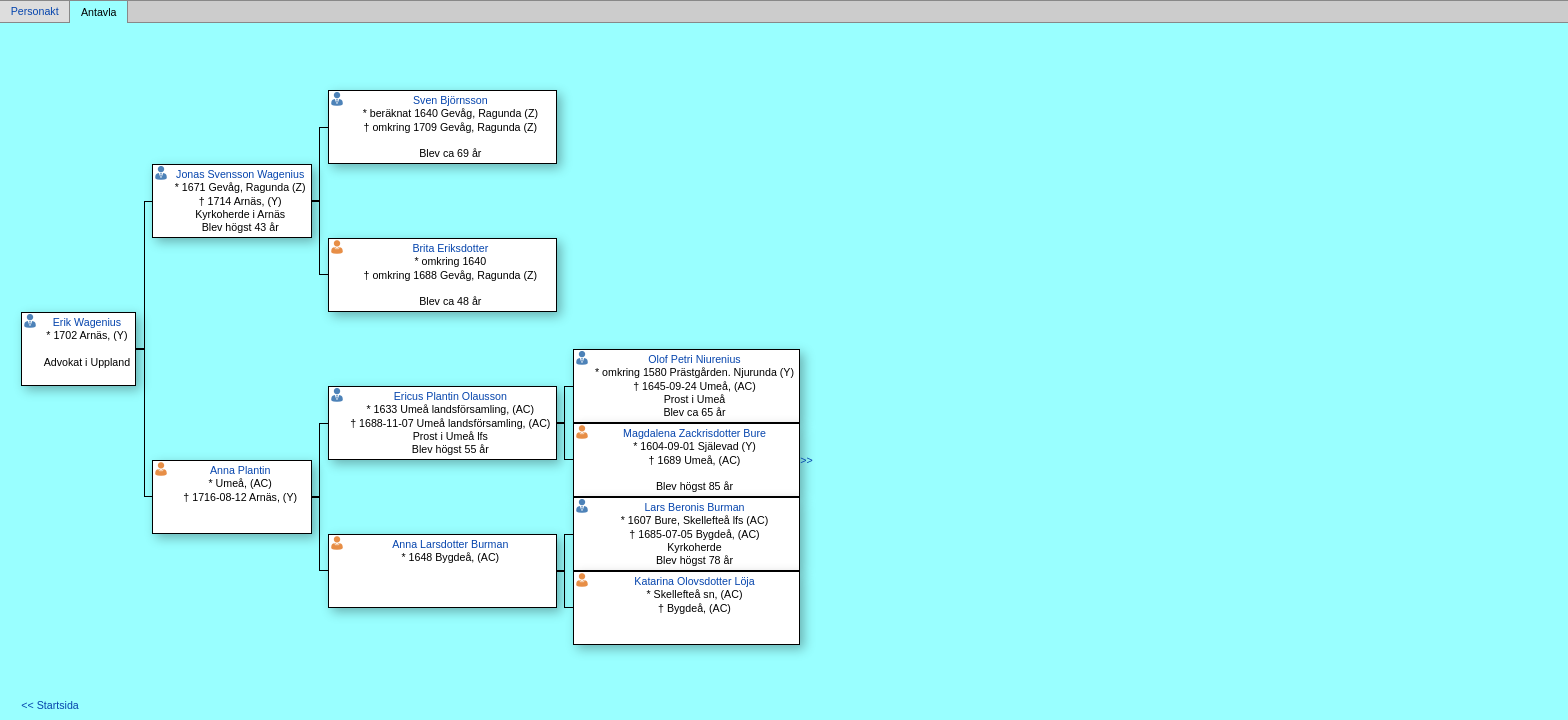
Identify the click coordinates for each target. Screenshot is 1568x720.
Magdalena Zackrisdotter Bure (694, 433)
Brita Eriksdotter (450, 248)
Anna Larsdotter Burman (450, 544)
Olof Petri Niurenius (694, 359)
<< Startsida (49, 705)
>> (806, 460)
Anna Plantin (240, 470)
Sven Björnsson (450, 100)
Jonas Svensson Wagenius (240, 174)
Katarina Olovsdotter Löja (694, 581)
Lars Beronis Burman (694, 507)
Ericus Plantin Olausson (450, 396)
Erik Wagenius (87, 322)
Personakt (35, 12)
